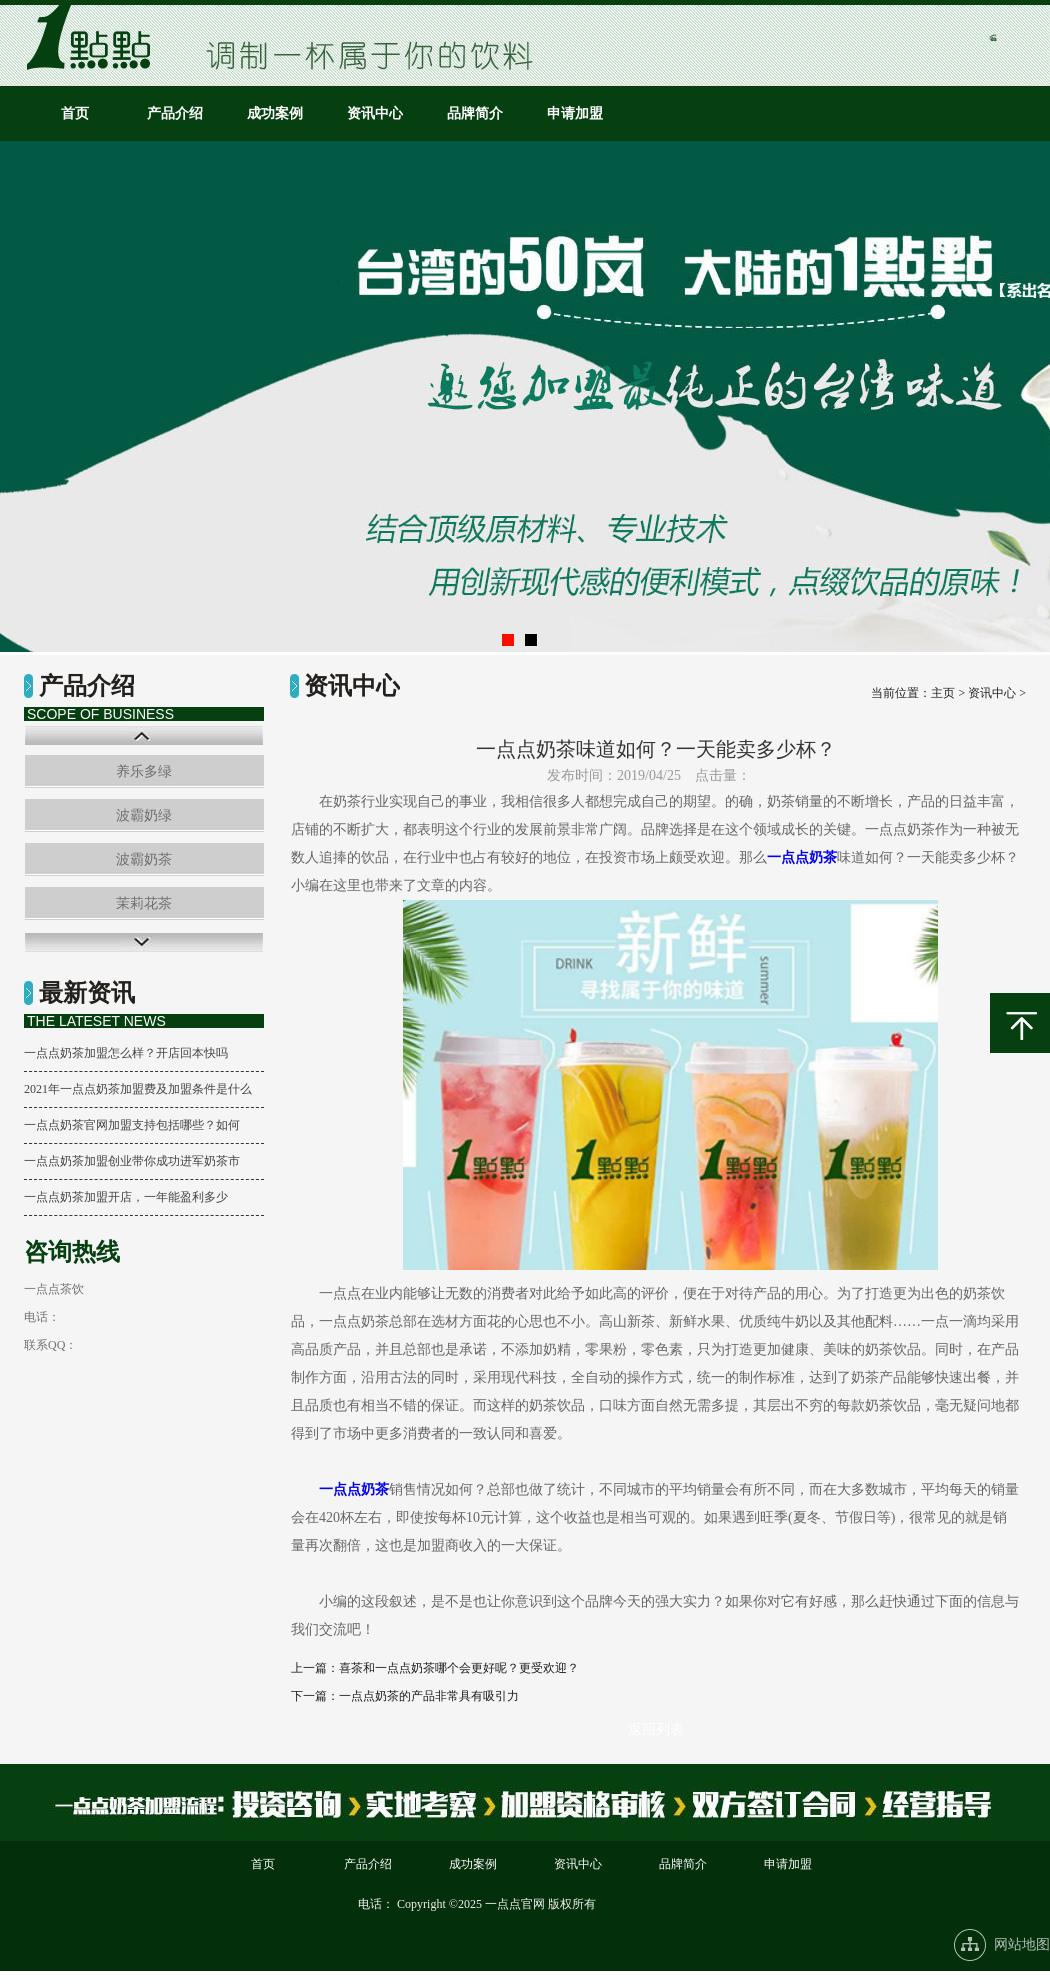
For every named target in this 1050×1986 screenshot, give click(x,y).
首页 (75, 113)
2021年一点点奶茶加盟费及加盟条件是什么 (138, 1089)
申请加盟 (575, 113)
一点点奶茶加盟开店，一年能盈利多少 (126, 1197)
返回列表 (656, 1729)
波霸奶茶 (144, 859)
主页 (943, 693)
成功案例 (275, 113)
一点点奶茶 (802, 857)
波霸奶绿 (144, 815)
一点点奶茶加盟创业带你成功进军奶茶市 (132, 1161)
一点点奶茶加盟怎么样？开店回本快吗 (126, 1053)
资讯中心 (375, 113)
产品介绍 (175, 113)
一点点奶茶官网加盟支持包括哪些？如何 (132, 1125)
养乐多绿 (144, 771)
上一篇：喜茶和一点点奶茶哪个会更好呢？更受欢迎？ (435, 1668)
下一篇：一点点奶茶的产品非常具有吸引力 (405, 1696)
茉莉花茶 (144, 903)
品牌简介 (475, 113)
